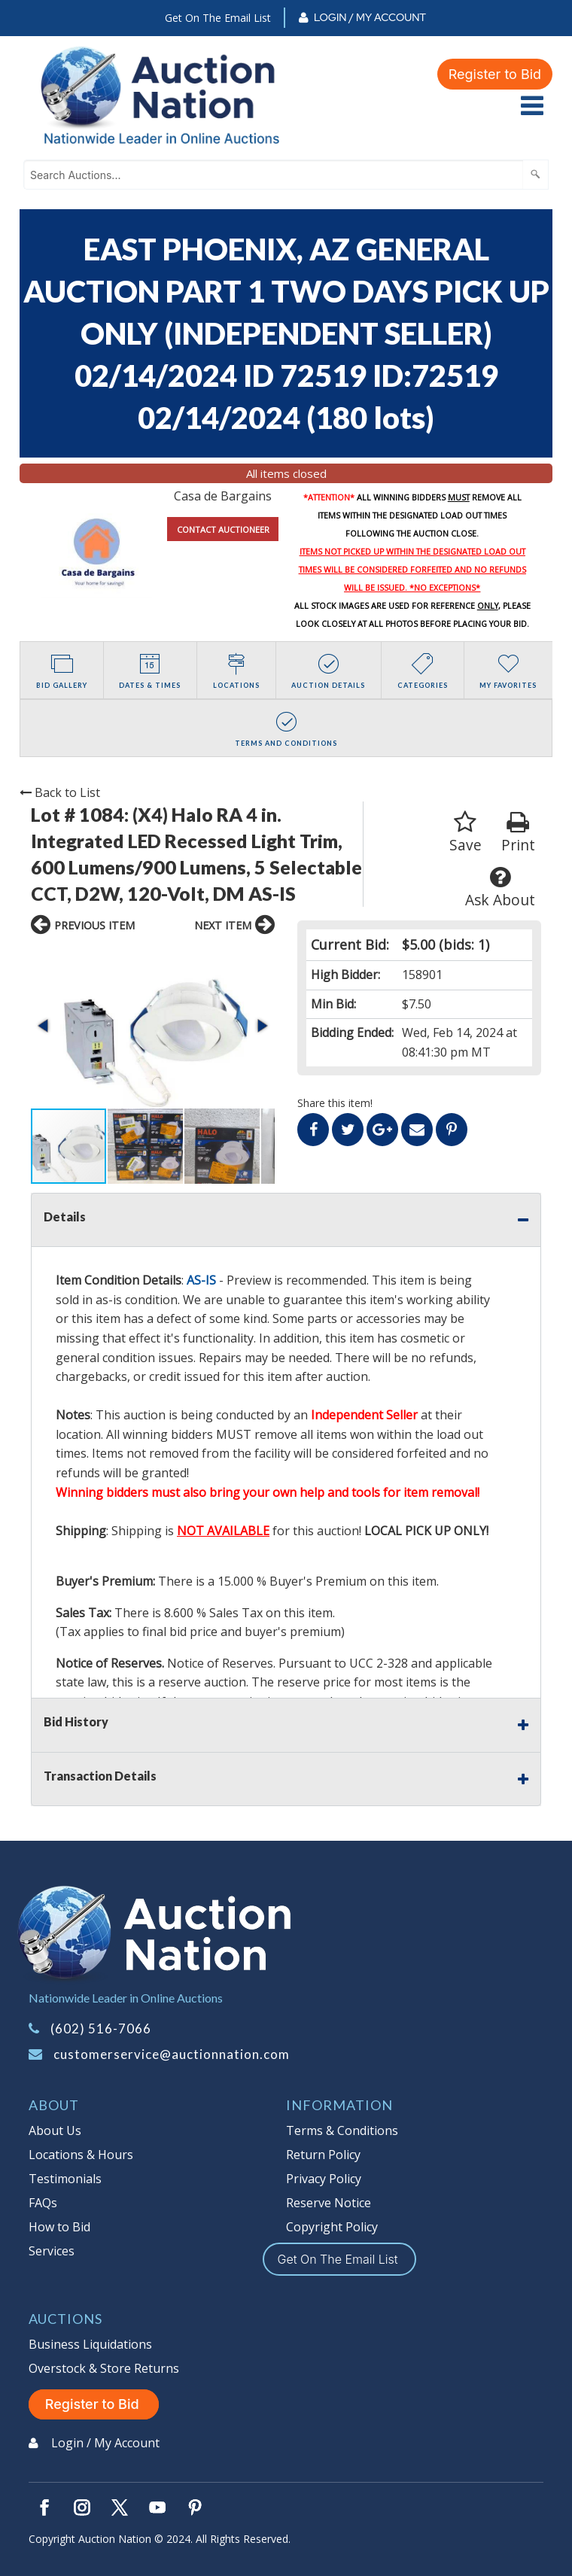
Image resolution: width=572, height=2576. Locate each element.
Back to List (60, 792)
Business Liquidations (90, 2344)
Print (518, 833)
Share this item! (335, 1103)
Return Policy (323, 2154)
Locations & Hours (81, 2154)
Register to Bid (495, 74)
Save (465, 833)
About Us (55, 2130)
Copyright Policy (332, 2227)
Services (52, 2251)
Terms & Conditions (342, 2130)
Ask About (500, 887)
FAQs (43, 2202)
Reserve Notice (328, 2202)
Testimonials (65, 2178)
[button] (44, 1026)
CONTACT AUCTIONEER (223, 529)
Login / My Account (370, 17)
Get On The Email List (218, 18)
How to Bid (59, 2227)
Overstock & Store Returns (104, 2368)
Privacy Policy (323, 2178)
